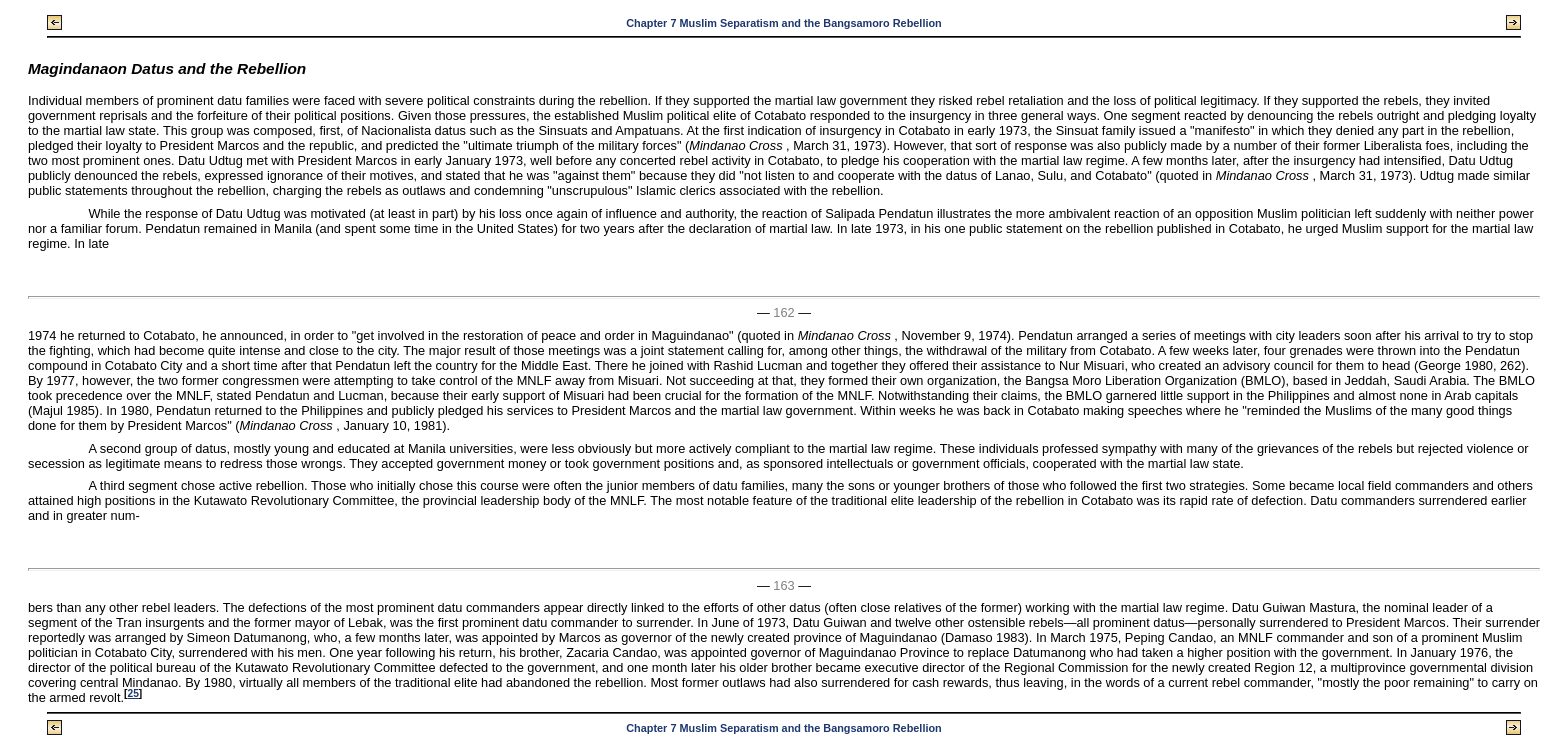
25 (132, 693)
